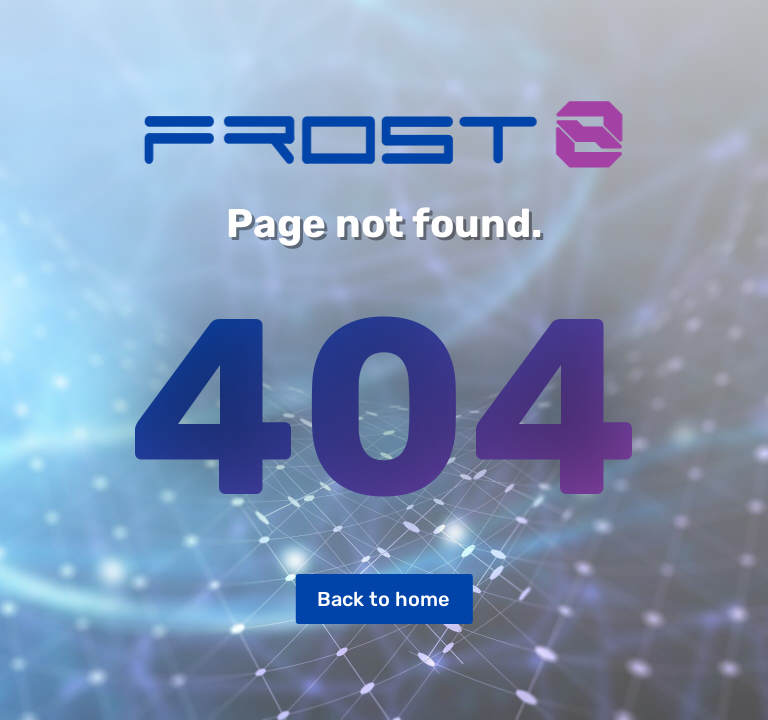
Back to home (383, 599)
